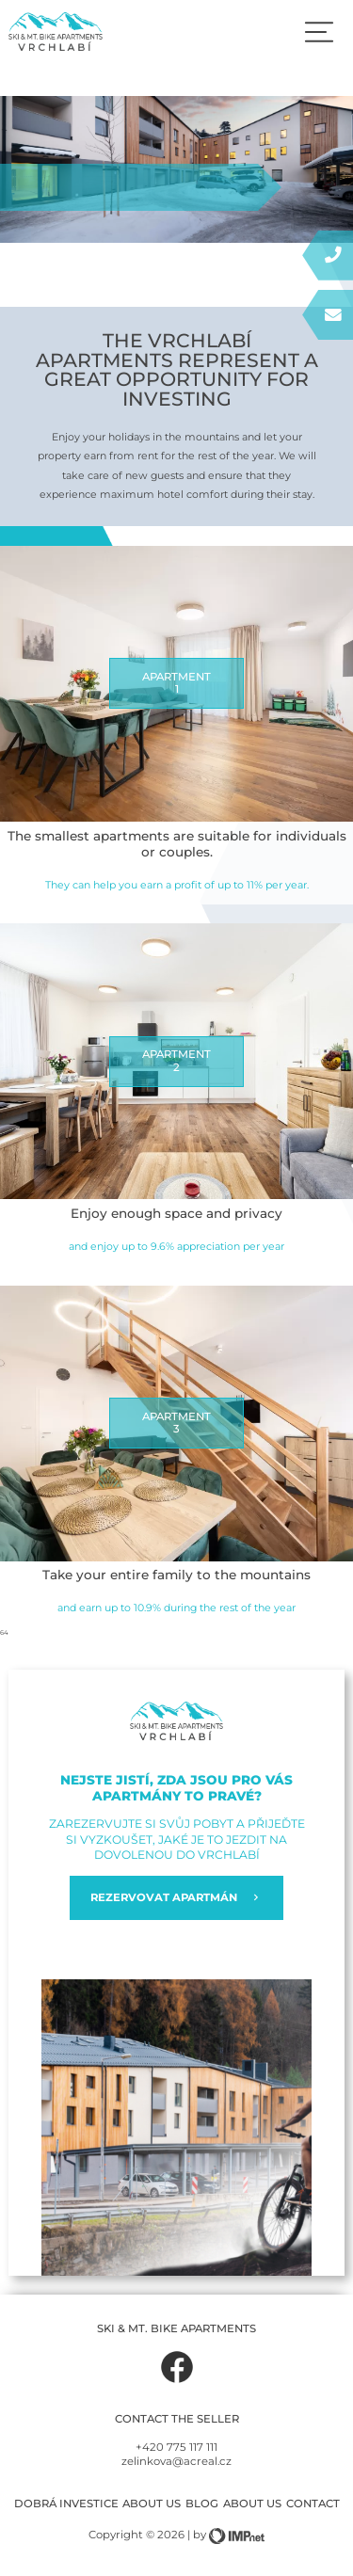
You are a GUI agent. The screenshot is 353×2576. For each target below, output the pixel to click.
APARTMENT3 (176, 1423)
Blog (201, 2503)
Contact (313, 2503)
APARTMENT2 (176, 1061)
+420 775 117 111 (176, 2447)
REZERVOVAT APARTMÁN (177, 1898)
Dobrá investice (66, 2503)
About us (151, 2503)
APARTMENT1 (176, 683)
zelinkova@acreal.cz (176, 2461)
